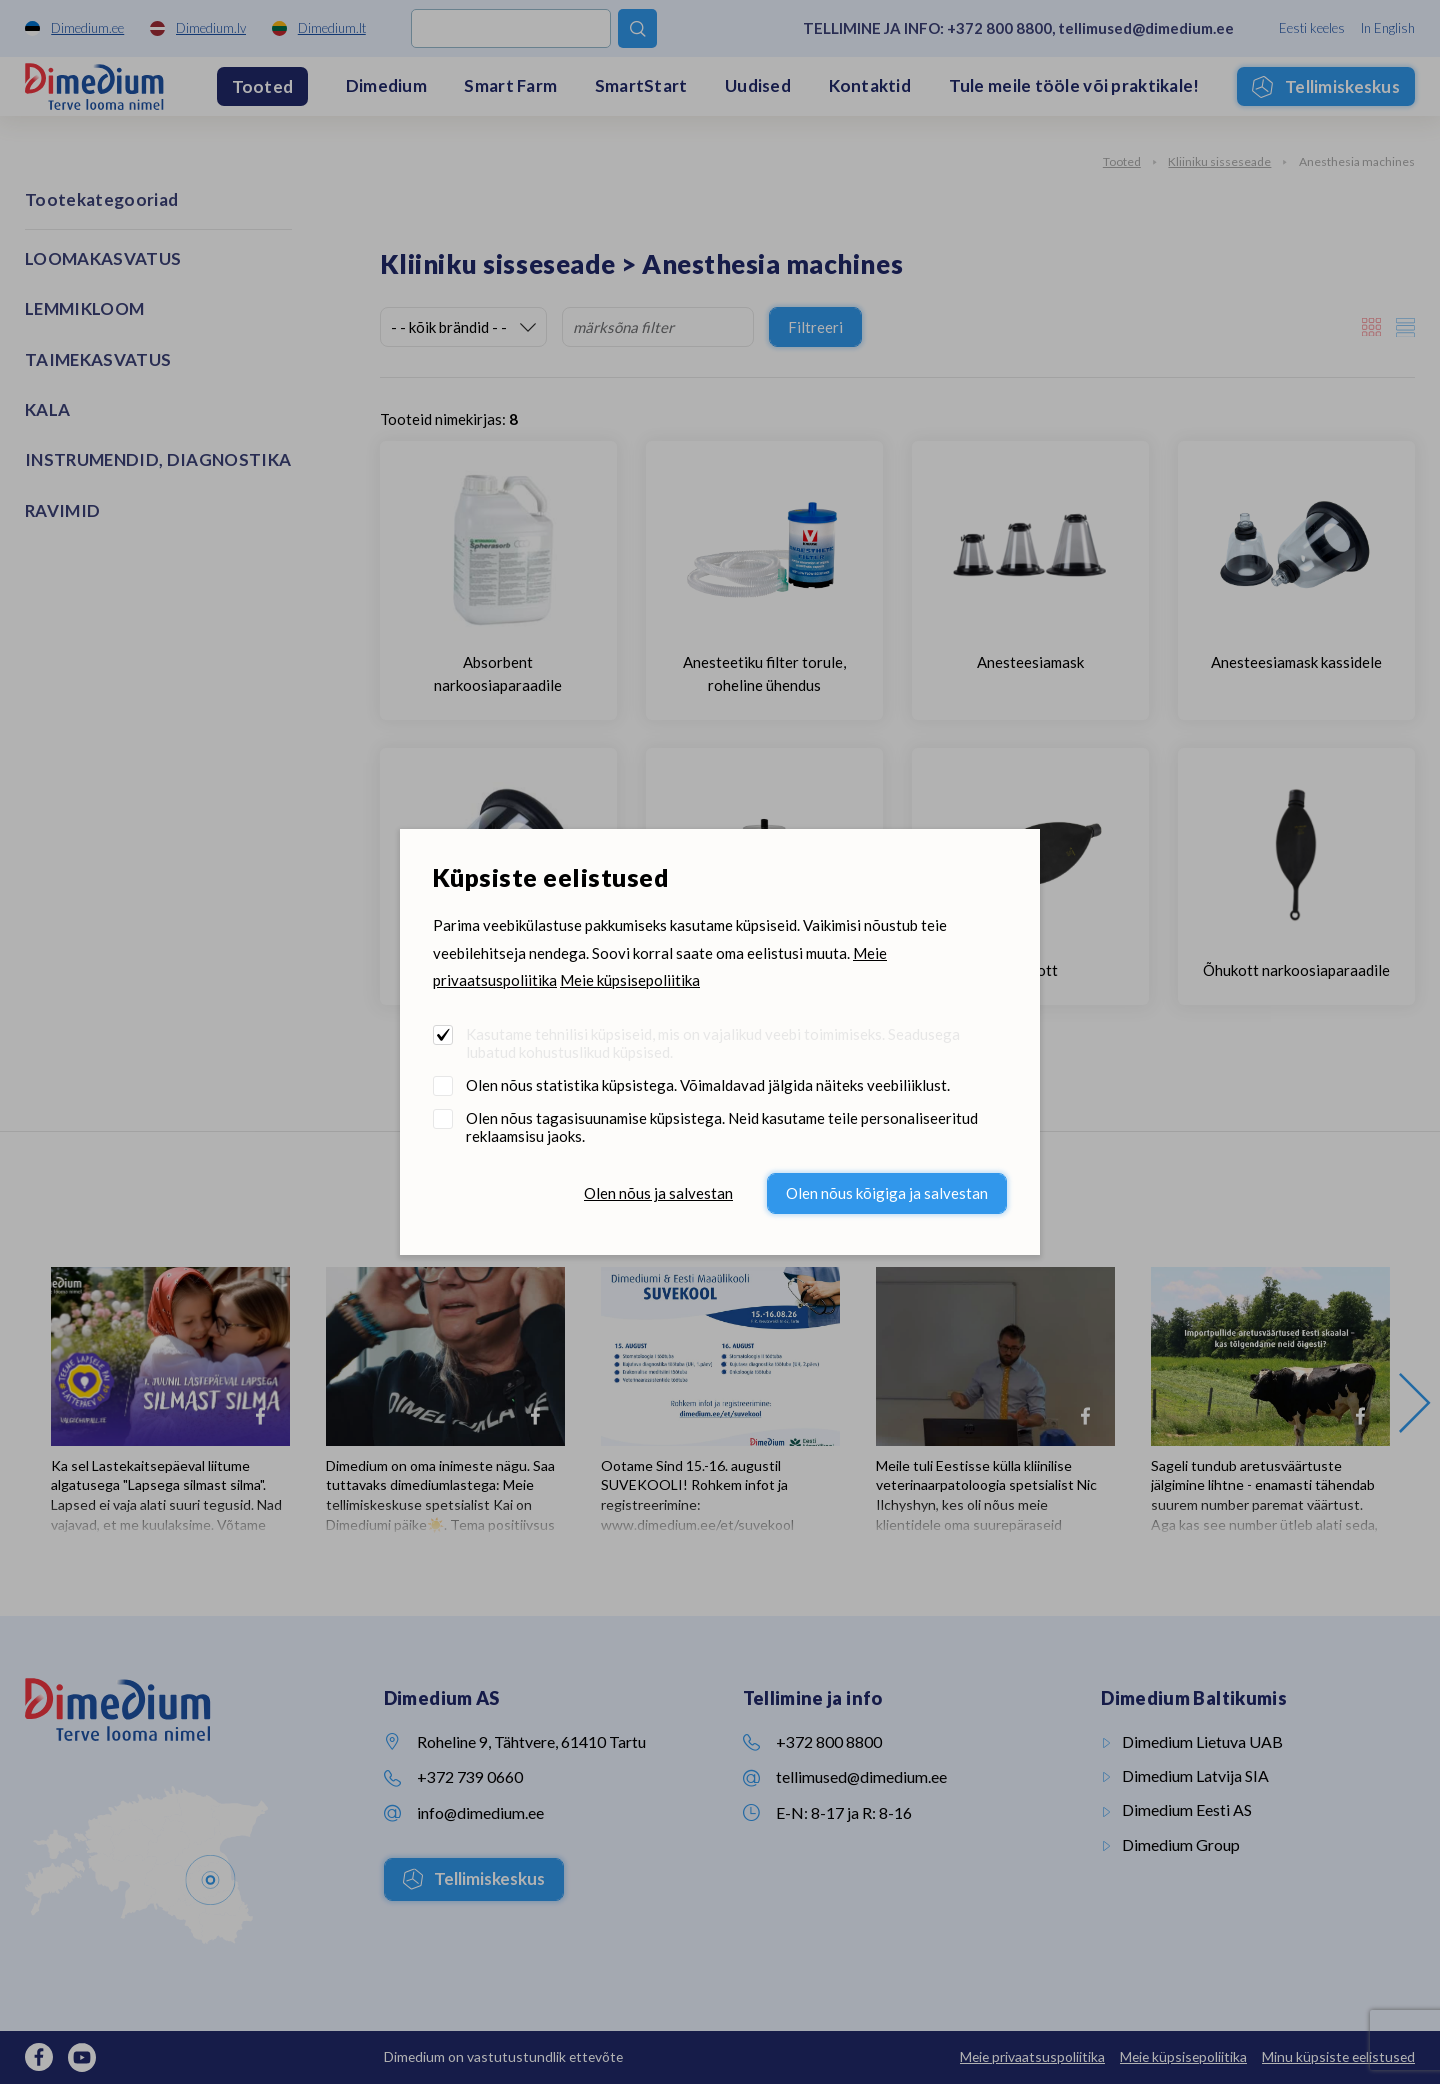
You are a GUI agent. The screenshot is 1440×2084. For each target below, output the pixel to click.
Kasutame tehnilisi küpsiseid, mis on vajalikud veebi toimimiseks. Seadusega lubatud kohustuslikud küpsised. (713, 1043)
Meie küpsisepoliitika (630, 980)
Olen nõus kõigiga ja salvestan (887, 1193)
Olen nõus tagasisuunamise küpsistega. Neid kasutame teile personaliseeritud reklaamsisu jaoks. (722, 1127)
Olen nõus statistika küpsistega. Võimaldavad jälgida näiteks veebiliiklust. (708, 1085)
